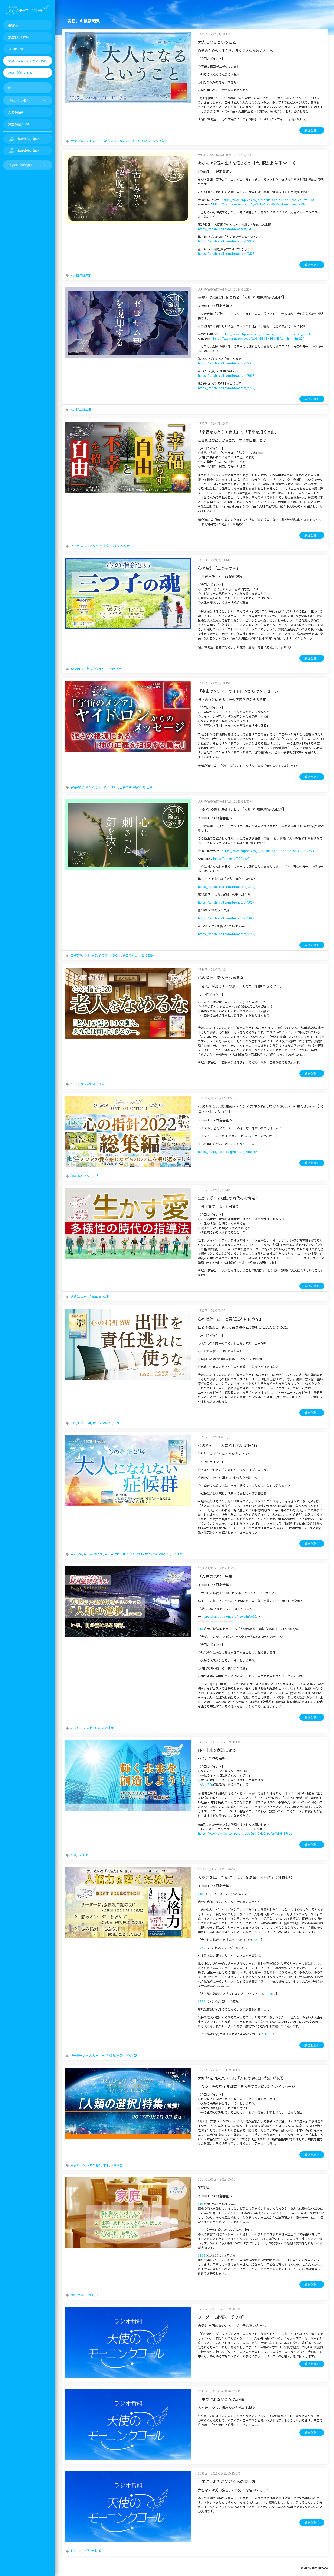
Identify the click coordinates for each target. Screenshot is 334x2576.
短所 (81, 1423)
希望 (73, 1855)
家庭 (81, 2295)
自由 (130, 545)
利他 (125, 1554)
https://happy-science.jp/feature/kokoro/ (227, 1152)
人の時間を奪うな (142, 1554)
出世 (116, 1423)
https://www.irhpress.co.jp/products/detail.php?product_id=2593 (268, 851)
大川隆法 (207, 1784)
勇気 (99, 787)
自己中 (109, 1554)
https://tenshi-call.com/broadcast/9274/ (226, 886)
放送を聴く (311, 130)
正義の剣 (125, 787)
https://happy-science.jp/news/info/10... (230, 1616)
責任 (106, 140)
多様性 (107, 545)
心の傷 (103, 955)
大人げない (159, 140)
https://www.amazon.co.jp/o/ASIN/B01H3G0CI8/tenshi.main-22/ (258, 338)
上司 (84, 1296)
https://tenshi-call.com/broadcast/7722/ (226, 388)
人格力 (110, 2055)
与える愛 (76, 1554)
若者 (81, 1084)
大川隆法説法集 (80, 275)
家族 (87, 2551)
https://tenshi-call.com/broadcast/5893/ (226, 918)
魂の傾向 (76, 668)
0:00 (201, 1629)
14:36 (256, 1940)
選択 (97, 1728)
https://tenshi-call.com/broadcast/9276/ (226, 363)
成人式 (146, 140)
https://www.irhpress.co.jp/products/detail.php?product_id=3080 (268, 200)
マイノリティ (92, 545)
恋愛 (73, 2295)
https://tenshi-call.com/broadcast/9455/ (226, 229)
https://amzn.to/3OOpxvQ (231, 858)
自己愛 (88, 1554)
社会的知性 (162, 1554)
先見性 (121, 2055)
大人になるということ (125, 140)
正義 (149, 787)
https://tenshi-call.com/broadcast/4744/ (226, 934)
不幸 (94, 955)
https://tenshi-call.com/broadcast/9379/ (226, 241)
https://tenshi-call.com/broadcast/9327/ (226, 253)
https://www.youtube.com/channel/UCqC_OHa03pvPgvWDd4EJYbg (245, 1833)
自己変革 (76, 955)
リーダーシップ (80, 2055)
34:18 (271, 1993)
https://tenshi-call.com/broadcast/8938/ (226, 375)
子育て (89, 2295)
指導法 (92, 1296)
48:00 (268, 2034)
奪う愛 (98, 1554)
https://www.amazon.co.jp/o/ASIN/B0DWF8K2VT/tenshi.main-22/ (259, 204)
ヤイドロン (110, 787)
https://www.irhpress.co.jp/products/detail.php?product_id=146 (267, 334)
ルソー (103, 668)
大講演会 (108, 1728)
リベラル (76, 545)
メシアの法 (91, 1176)
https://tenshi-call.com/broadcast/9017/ (226, 902)
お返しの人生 (93, 140)
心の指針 (119, 545)
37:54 (201, 2001)
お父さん (76, 2551)
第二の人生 (129, 955)
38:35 (201, 2255)
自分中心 (76, 140)
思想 (87, 668)
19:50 (201, 1948)
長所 (73, 1423)
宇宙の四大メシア (82, 787)
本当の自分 (146, 955)
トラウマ (115, 955)
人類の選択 (94, 2165)
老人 (102, 1084)
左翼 (94, 668)
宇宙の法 (139, 787)
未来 (85, 1855)
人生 (73, 1084)
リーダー (99, 2055)
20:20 (201, 2230)
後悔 (87, 955)
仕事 (106, 1296)
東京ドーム (77, 1728)
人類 (90, 1728)
